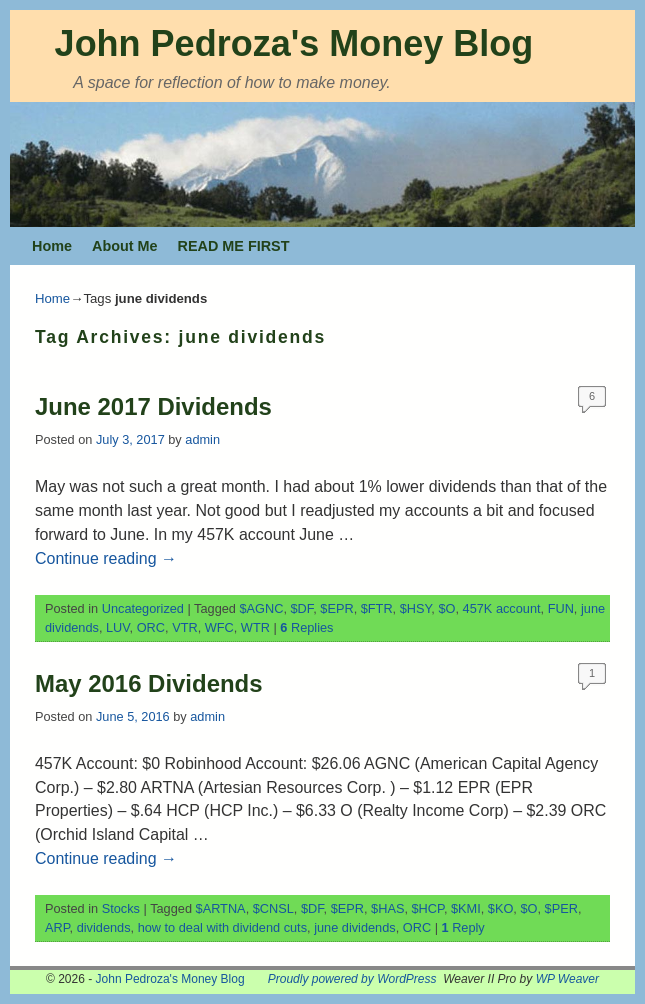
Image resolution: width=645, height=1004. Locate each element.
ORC (151, 627)
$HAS (387, 908)
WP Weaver (567, 979)
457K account (502, 608)
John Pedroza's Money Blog (294, 43)
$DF (302, 608)
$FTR (377, 608)
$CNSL (273, 908)
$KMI (466, 908)
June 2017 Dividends (153, 406)
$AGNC (262, 608)
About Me (125, 246)
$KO (501, 908)
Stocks (121, 908)
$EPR (336, 608)
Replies (306, 627)
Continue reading (106, 558)
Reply (463, 927)
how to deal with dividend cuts (222, 927)
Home (52, 246)
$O (446, 608)
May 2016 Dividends (149, 683)
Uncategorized (143, 608)
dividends (104, 927)
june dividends (355, 927)
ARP (57, 927)
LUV (118, 627)
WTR (255, 627)
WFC (219, 627)
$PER (561, 908)
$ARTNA (221, 908)
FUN (561, 608)
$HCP (428, 908)
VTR (185, 627)
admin (202, 439)
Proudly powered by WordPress (352, 979)
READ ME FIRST (234, 246)
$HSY (416, 608)
